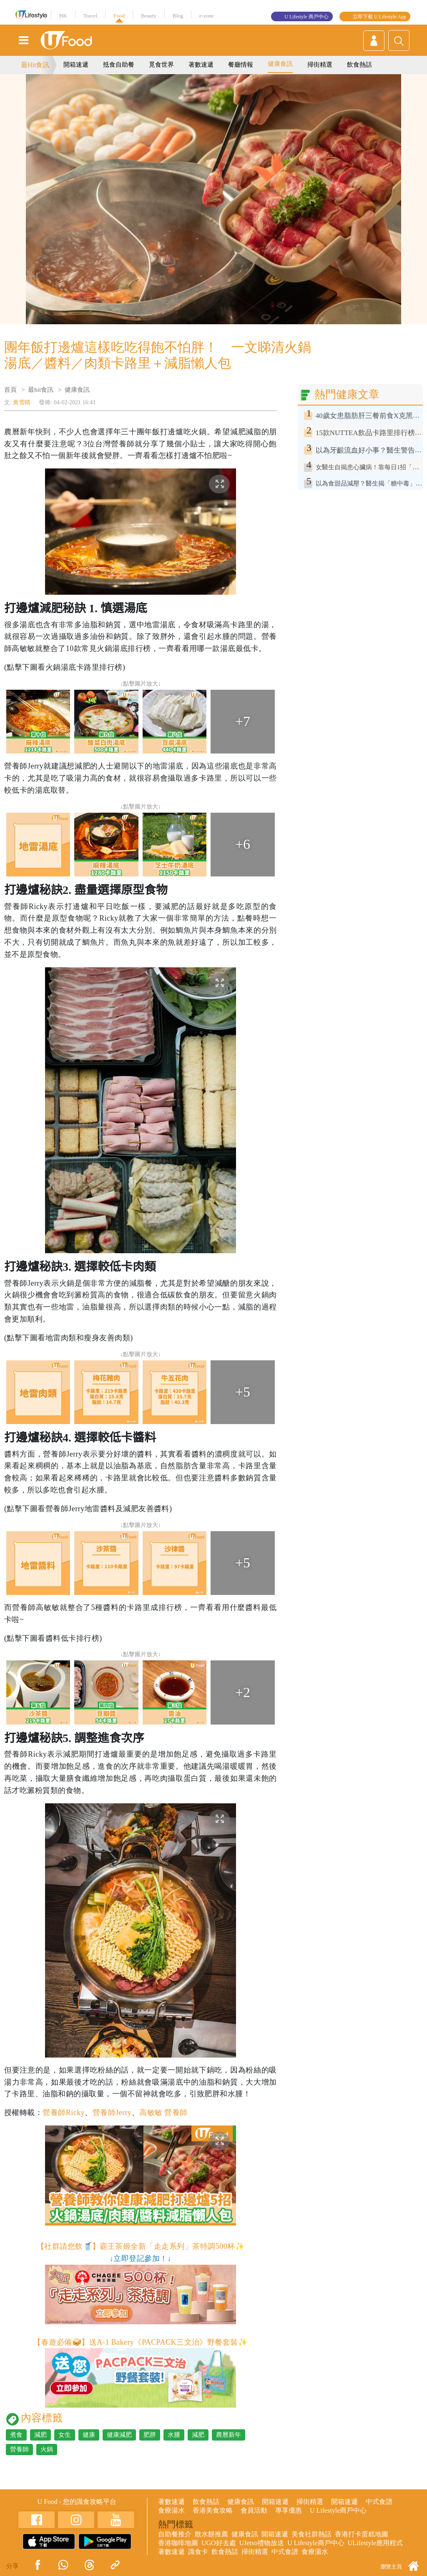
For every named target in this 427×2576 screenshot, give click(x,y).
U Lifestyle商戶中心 (338, 2510)
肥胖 (149, 2434)
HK (63, 16)
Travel (90, 16)
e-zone (206, 16)
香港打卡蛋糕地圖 (361, 2534)
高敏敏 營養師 (163, 2112)
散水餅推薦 (211, 2534)
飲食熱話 (359, 64)
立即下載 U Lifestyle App (379, 17)
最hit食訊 (40, 389)
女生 (64, 2434)
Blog (178, 16)
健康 (89, 2434)
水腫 (174, 2434)
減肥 (40, 2434)
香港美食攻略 (213, 2510)
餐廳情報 (240, 64)
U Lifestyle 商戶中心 (306, 17)
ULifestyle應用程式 (375, 2542)
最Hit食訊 (35, 64)
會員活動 (254, 2510)
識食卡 (198, 2551)
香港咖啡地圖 (178, 2542)
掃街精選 (319, 64)
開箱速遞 (75, 64)
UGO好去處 (218, 2542)
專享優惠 (288, 2510)
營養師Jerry (112, 2112)
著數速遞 (201, 64)
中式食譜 (379, 2501)
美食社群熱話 (311, 2534)
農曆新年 (228, 2434)
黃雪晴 (21, 402)
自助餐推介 (174, 2534)
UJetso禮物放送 (261, 2542)
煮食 (16, 2434)
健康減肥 (119, 2434)
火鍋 (46, 2449)
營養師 (19, 2449)
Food (119, 16)
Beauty (148, 16)
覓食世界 (161, 64)
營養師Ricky (64, 2112)
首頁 (10, 389)
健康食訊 (280, 63)
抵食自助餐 (118, 64)
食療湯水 (171, 2510)
